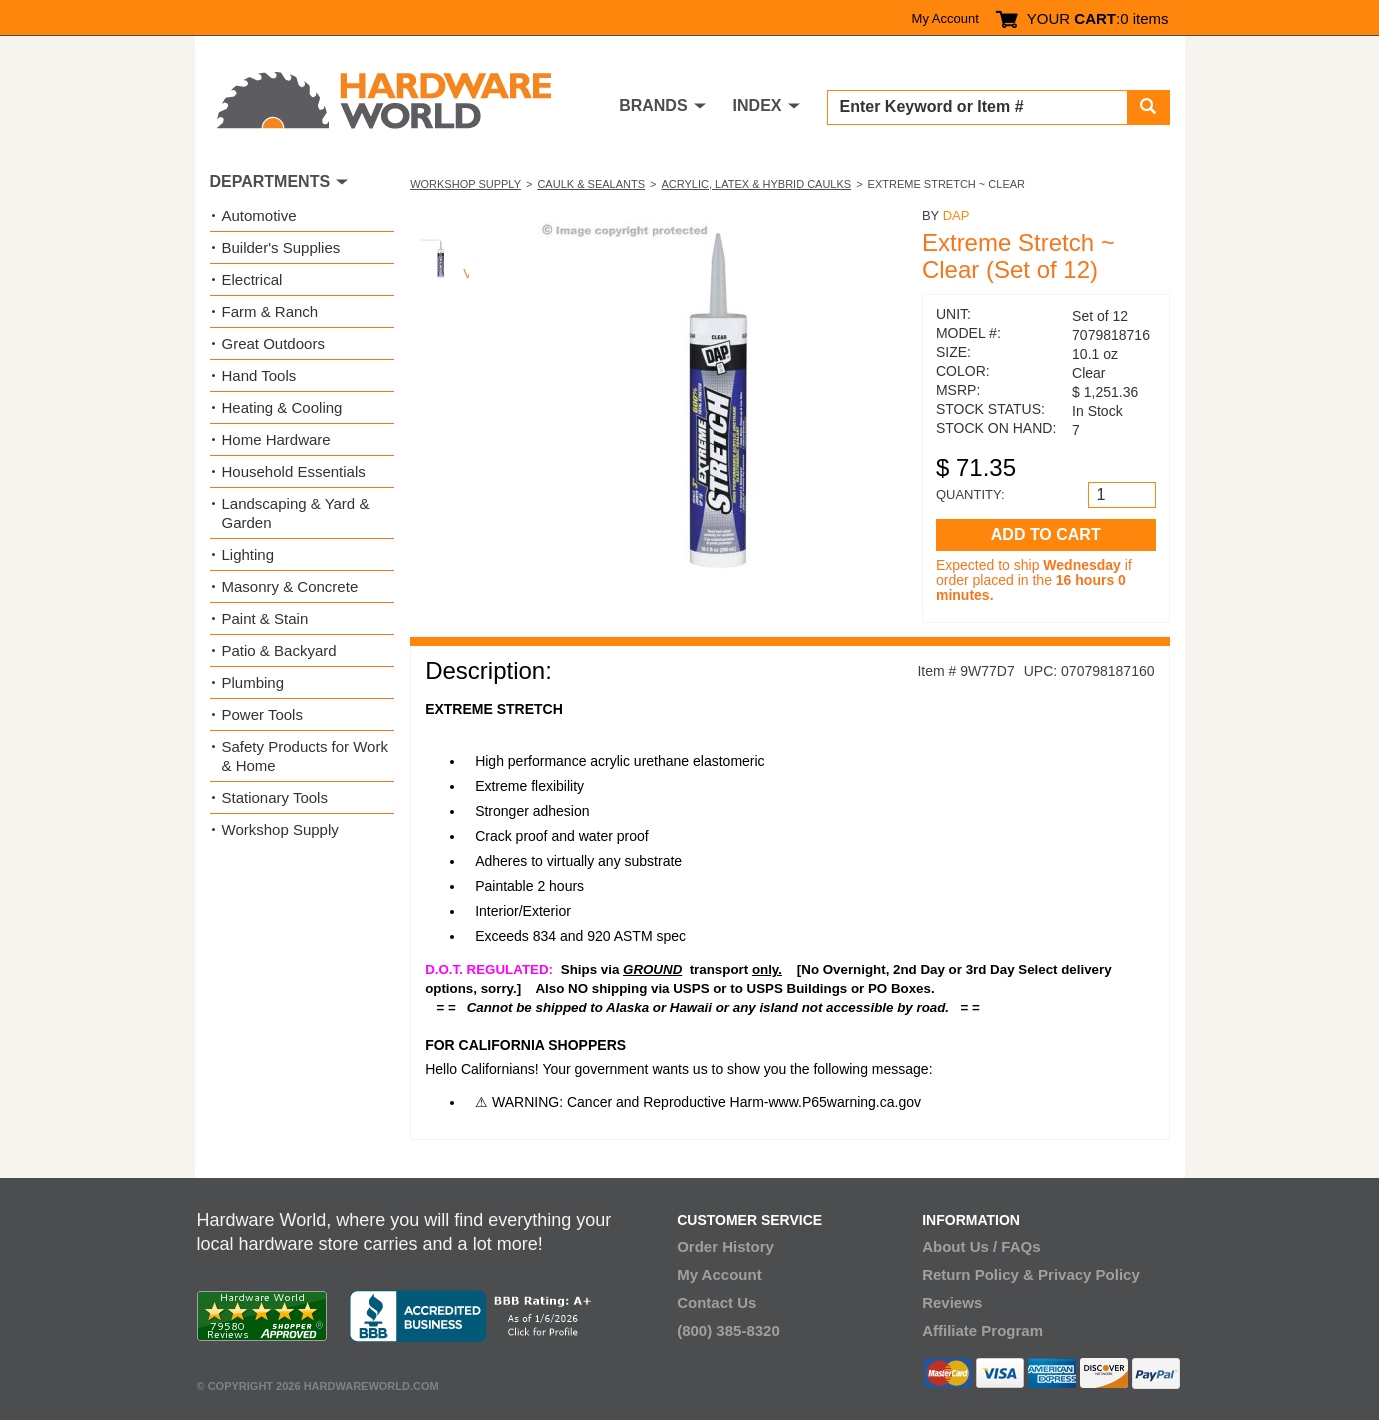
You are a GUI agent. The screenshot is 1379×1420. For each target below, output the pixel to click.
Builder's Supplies (281, 247)
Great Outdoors (273, 343)
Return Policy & (978, 1274)
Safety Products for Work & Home (305, 756)
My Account (945, 18)
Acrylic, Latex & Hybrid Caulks (756, 184)
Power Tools (262, 714)
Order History (725, 1246)
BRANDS (653, 105)
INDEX (757, 105)
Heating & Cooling (282, 407)
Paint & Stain (265, 618)
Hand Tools (259, 375)
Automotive (259, 215)
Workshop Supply (465, 184)
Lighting (248, 554)
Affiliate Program (982, 1330)
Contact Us (716, 1302)
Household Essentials (294, 471)
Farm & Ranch (270, 311)
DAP (956, 215)
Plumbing (253, 682)
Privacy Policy (1089, 1274)
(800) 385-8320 (728, 1330)
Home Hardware (276, 439)
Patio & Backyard (279, 650)
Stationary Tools (275, 797)
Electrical (252, 279)
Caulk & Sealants (591, 184)
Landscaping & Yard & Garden (296, 513)
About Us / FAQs (981, 1246)
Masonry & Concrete (290, 586)
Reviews (952, 1302)
